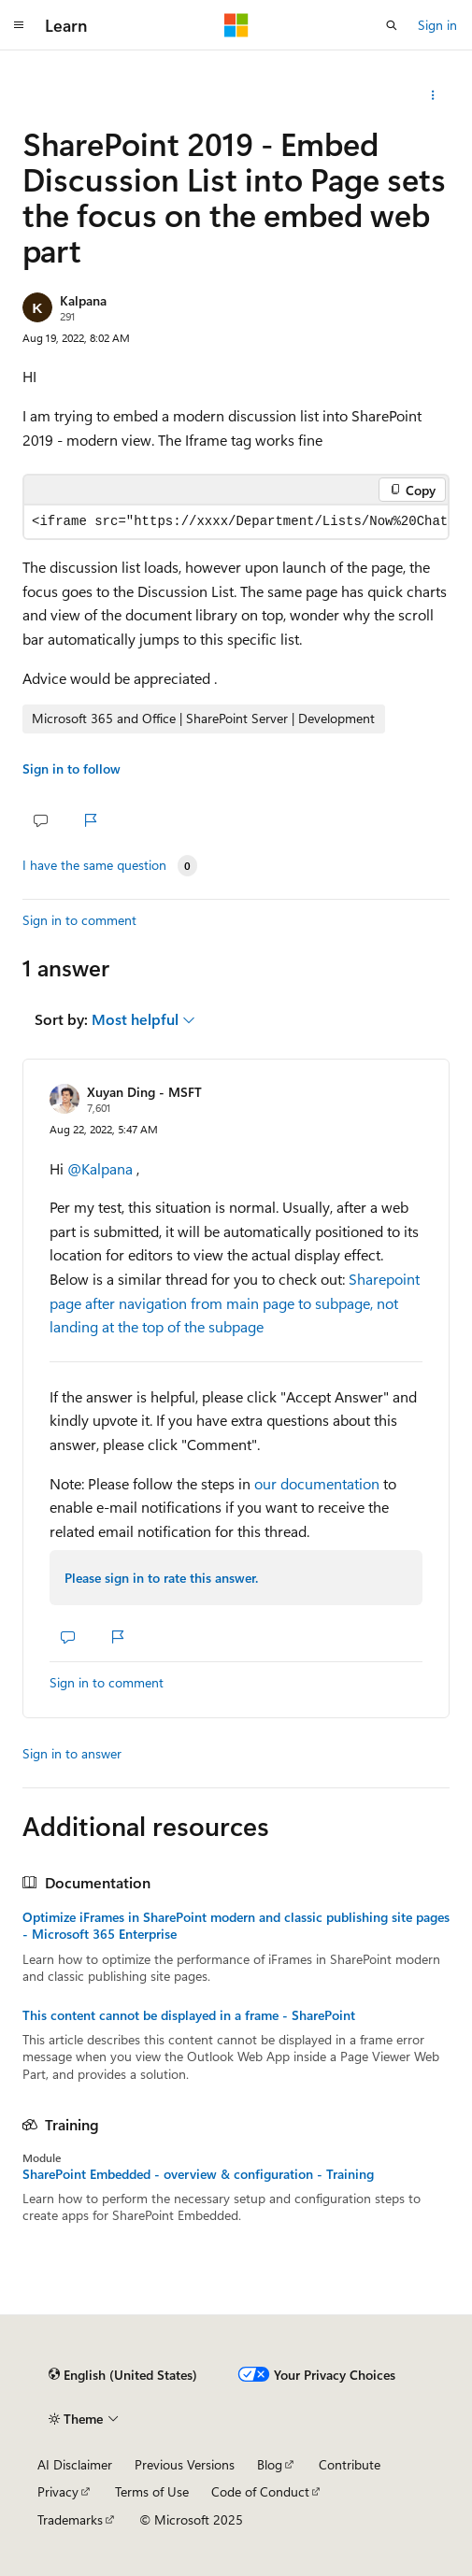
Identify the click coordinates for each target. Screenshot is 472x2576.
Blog (269, 2464)
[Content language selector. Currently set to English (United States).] (122, 2375)
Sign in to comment (79, 920)
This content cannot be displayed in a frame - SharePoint (188, 2015)
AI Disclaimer (74, 2464)
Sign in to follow (71, 768)
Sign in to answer (72, 1753)
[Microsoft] (236, 25)
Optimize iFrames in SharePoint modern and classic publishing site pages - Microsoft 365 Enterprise (236, 1926)
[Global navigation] (18, 25)
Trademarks (70, 2519)
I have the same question (94, 865)
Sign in (437, 25)
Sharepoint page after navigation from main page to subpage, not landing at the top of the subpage (235, 1302)
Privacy (58, 2491)
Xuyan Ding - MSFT (144, 1092)
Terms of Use (152, 2491)
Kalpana (83, 300)
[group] (236, 522)
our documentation (316, 1483)
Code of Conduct (260, 2491)
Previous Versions (185, 2464)
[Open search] (391, 25)
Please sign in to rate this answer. (161, 1578)
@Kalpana (101, 1168)
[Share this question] (433, 95)
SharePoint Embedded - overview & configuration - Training (198, 2174)
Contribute (349, 2464)
